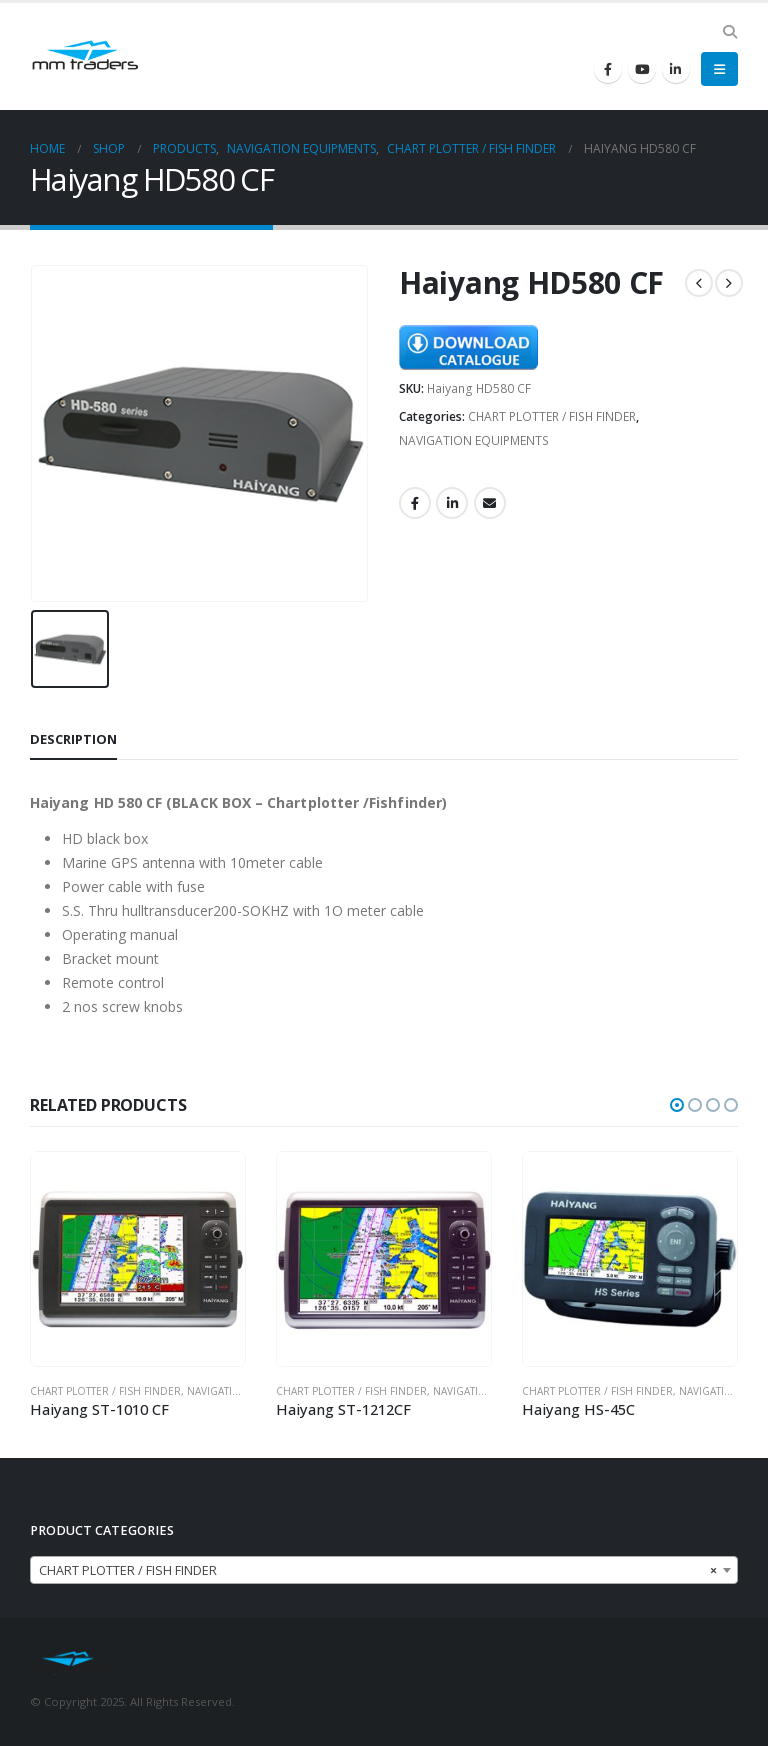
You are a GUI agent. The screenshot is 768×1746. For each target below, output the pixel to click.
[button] (677, 1105)
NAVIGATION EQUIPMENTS (474, 440)
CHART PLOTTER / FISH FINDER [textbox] (378, 1571)
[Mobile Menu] (719, 69)
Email (490, 503)
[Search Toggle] (729, 32)
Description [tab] (73, 739)
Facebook (415, 503)
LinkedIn (452, 503)
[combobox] (384, 1570)
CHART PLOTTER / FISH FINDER (552, 416)
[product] (138, 1259)
